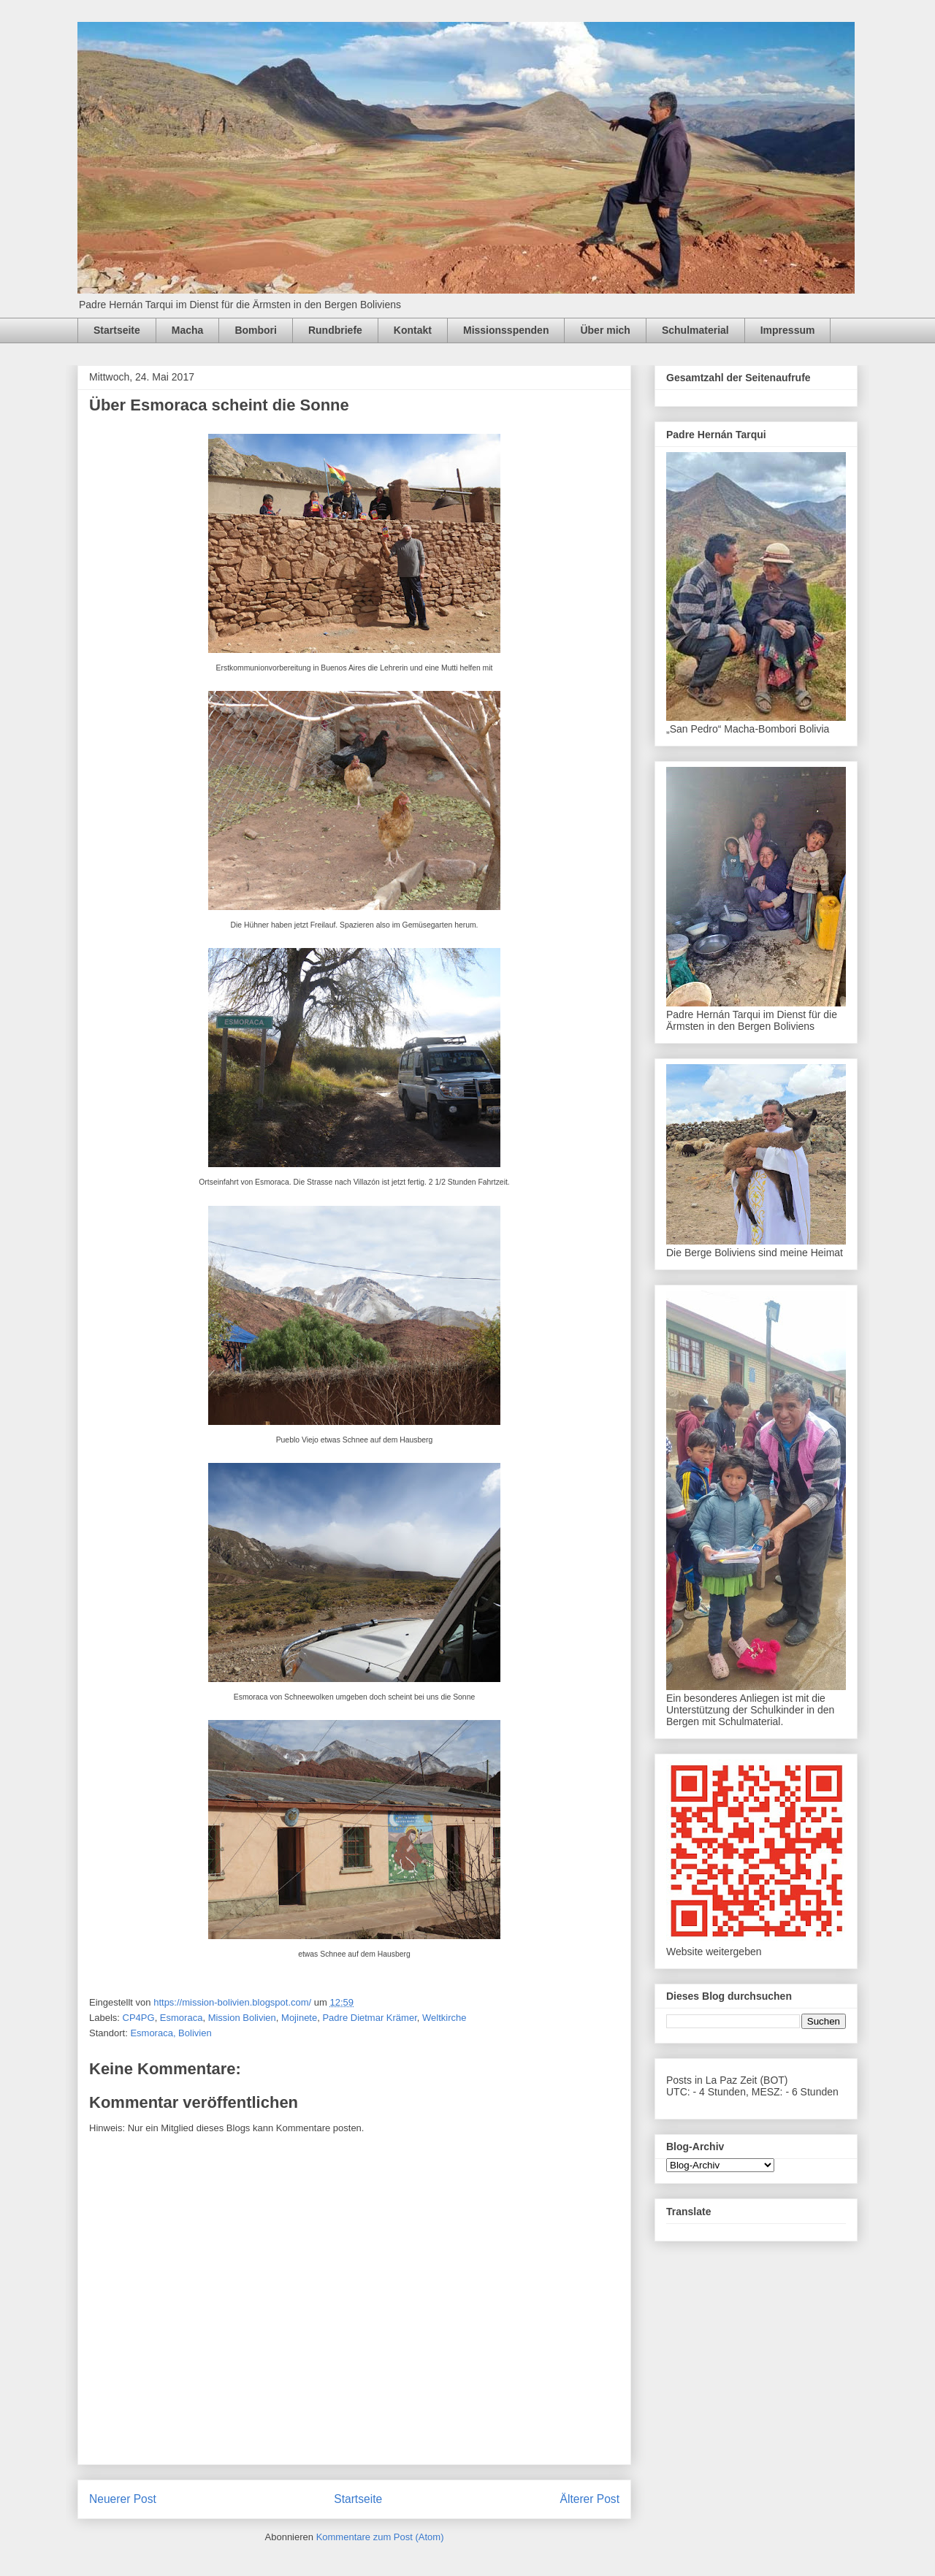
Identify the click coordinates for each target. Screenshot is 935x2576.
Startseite (117, 330)
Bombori (255, 330)
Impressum (787, 330)
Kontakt (413, 330)
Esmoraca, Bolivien (170, 2032)
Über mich (605, 330)
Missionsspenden (506, 330)
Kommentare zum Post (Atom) (380, 2536)
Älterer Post (589, 2499)
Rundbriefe (335, 330)
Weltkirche (444, 2017)
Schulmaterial (695, 330)
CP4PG (139, 2017)
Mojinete (299, 2017)
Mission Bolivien (242, 2017)
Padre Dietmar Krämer (369, 2017)
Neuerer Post (122, 2499)
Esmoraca (181, 2017)
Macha (188, 330)
